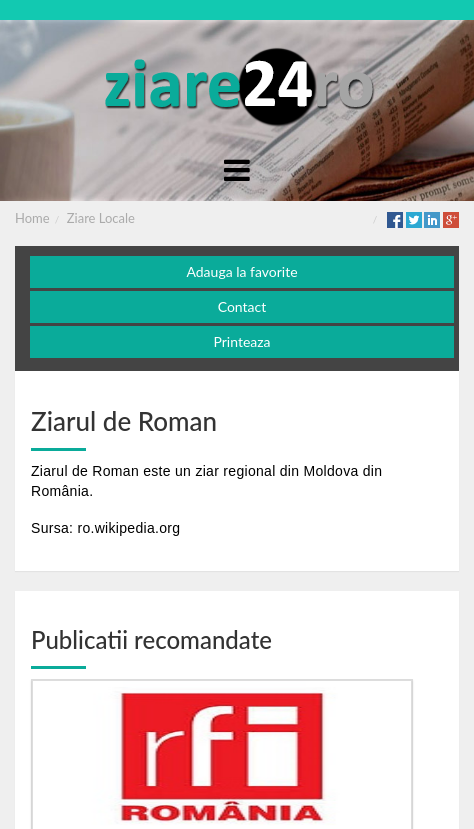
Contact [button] (242, 306)
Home (32, 218)
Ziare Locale (101, 218)
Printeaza (241, 341)
